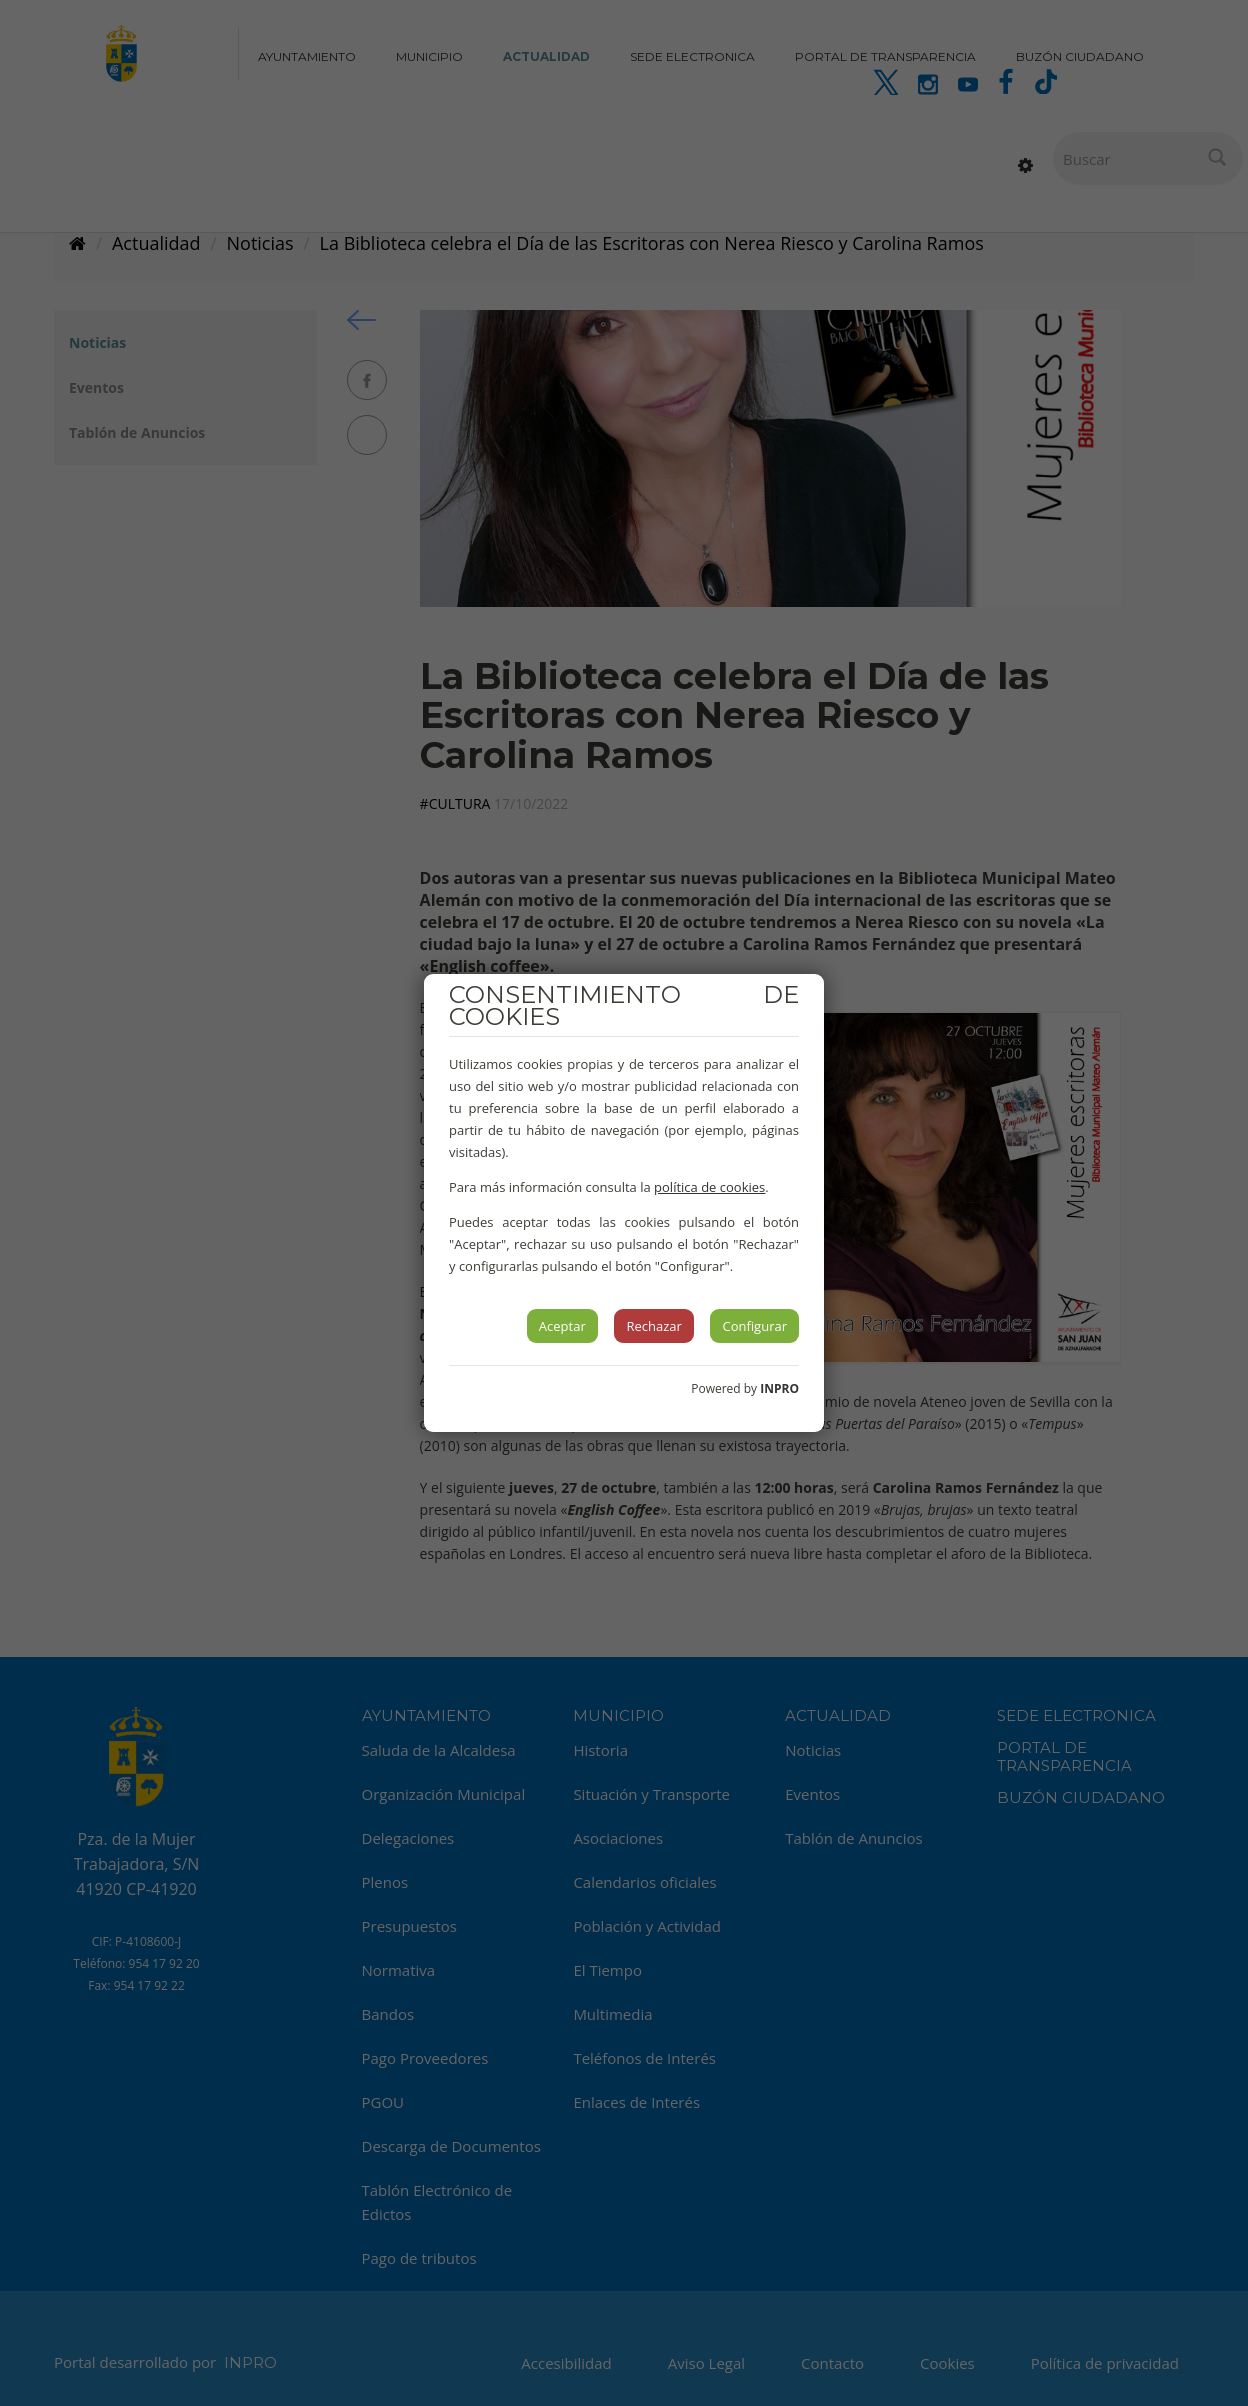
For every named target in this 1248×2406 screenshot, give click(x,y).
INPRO (779, 1388)
